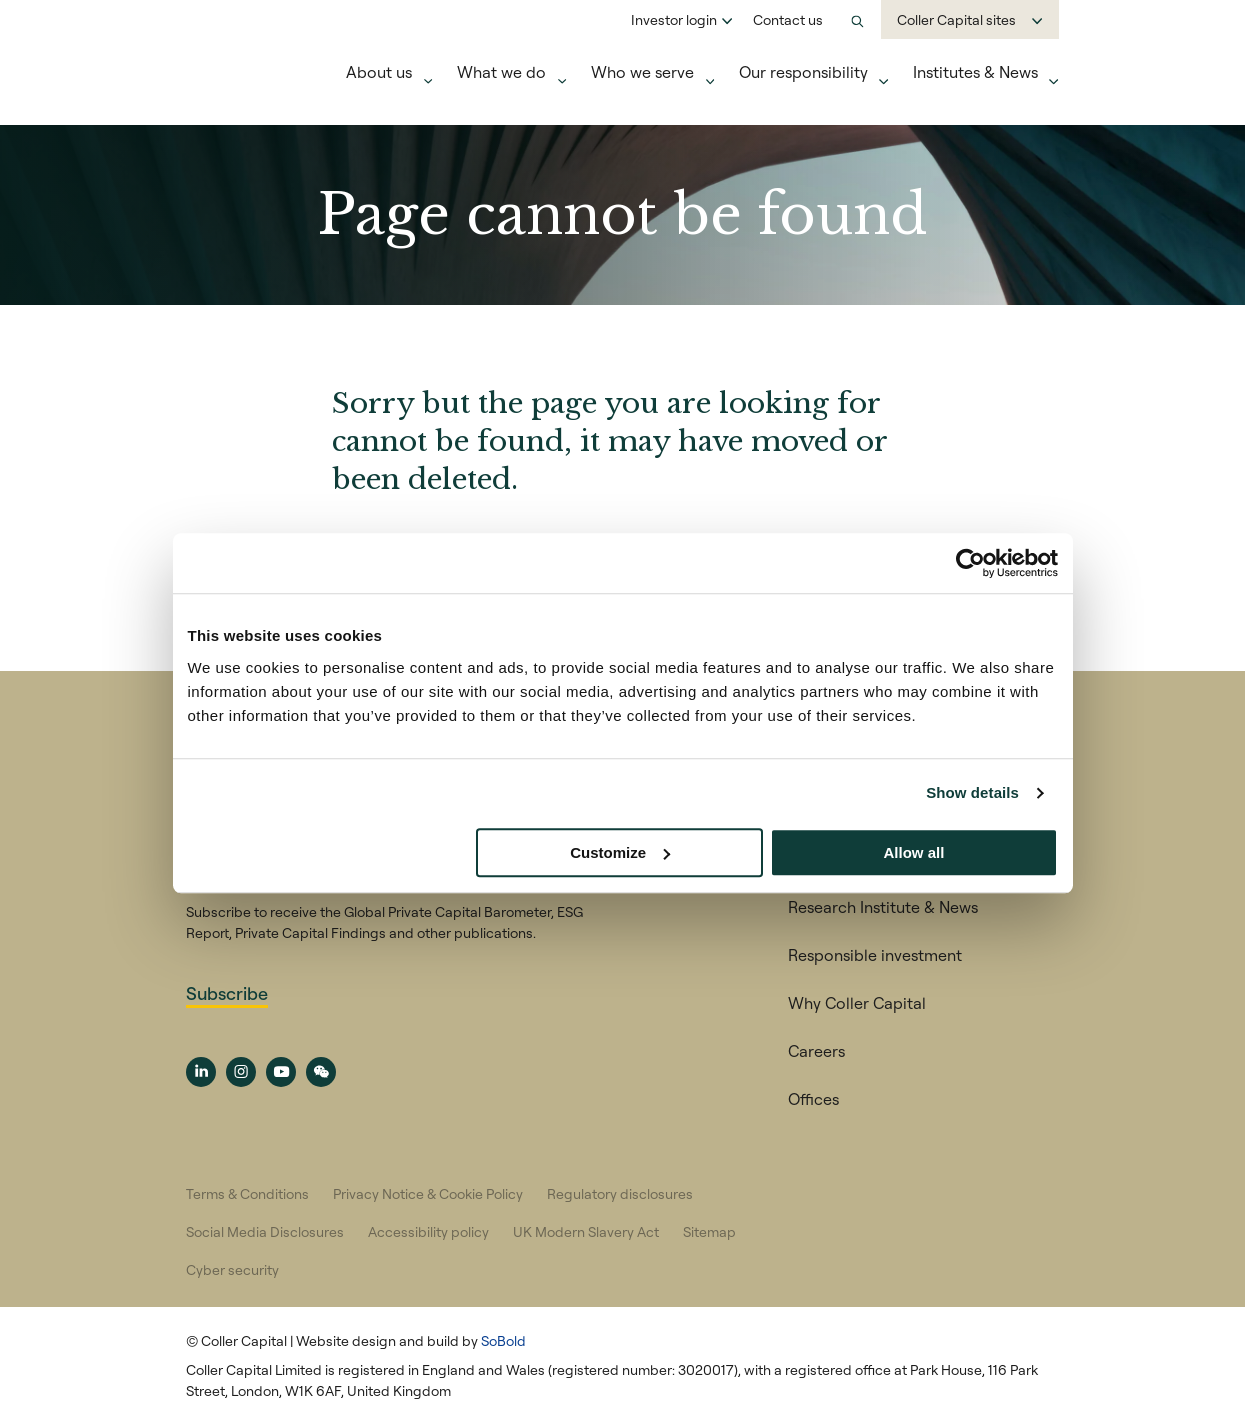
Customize (620, 852)
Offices (813, 1099)
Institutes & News (975, 72)
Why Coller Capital (857, 1003)
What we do (501, 72)
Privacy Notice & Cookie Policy (428, 1194)
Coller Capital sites (956, 20)
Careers (816, 1051)
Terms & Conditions (247, 1194)
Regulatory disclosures (620, 1194)
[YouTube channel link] (281, 1072)
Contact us (788, 20)
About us (379, 72)
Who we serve (642, 72)
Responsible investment (875, 955)
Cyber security (232, 1270)
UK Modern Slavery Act (586, 1232)
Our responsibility (803, 72)
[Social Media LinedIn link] (201, 1072)
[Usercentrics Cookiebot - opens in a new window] (970, 563)
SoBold (503, 1341)
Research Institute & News (883, 907)
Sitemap (709, 1232)
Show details (972, 792)
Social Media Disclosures (265, 1232)
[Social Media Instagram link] (241, 1072)
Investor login (674, 20)
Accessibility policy (428, 1232)
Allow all (914, 852)
